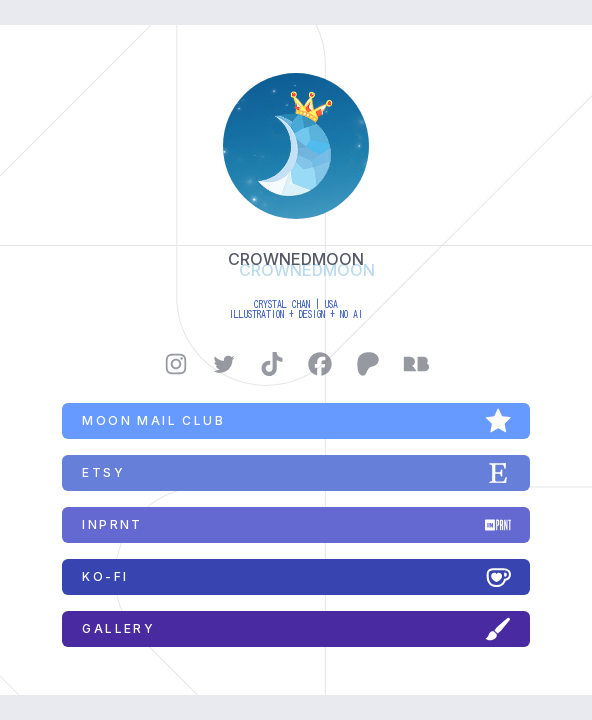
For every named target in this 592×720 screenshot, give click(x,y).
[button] (176, 364)
